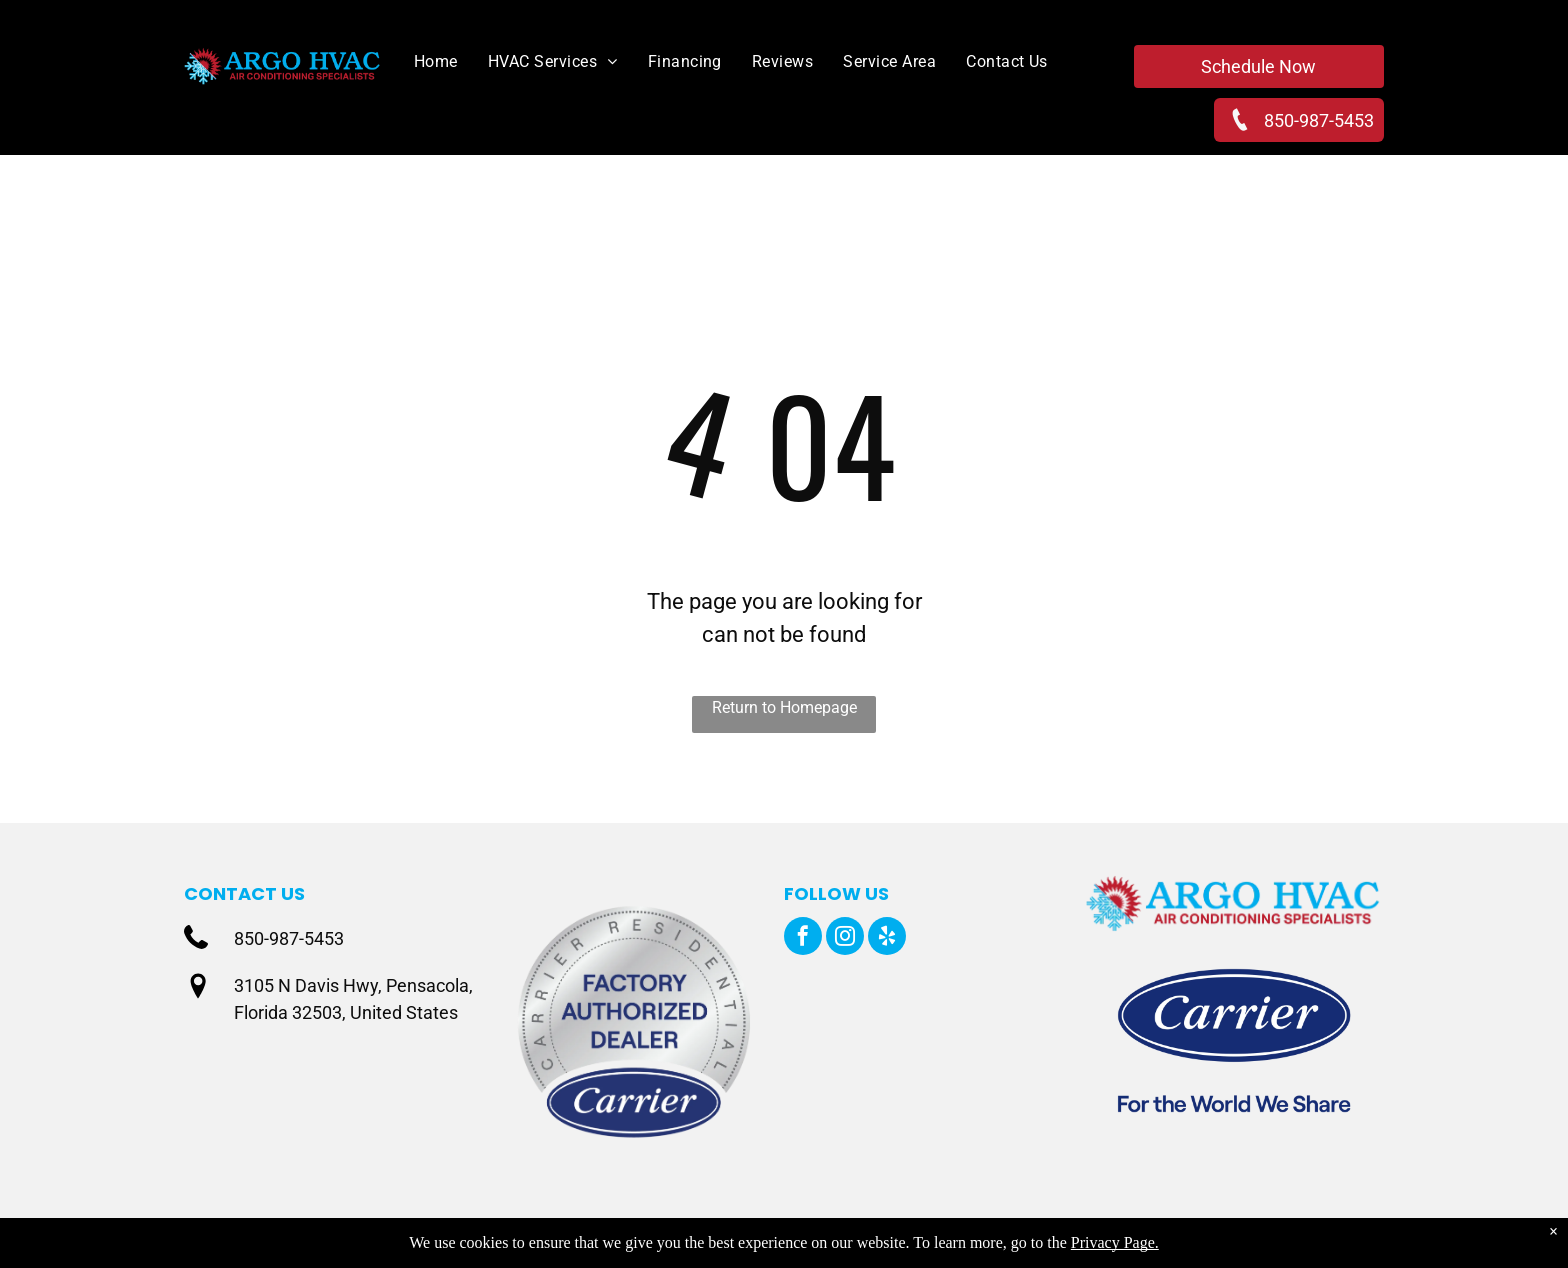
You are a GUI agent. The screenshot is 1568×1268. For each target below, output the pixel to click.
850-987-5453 (289, 938)
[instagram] (845, 938)
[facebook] (803, 938)
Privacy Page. (1115, 1242)
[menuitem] (421, 62)
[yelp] (887, 938)
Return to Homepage (784, 707)
